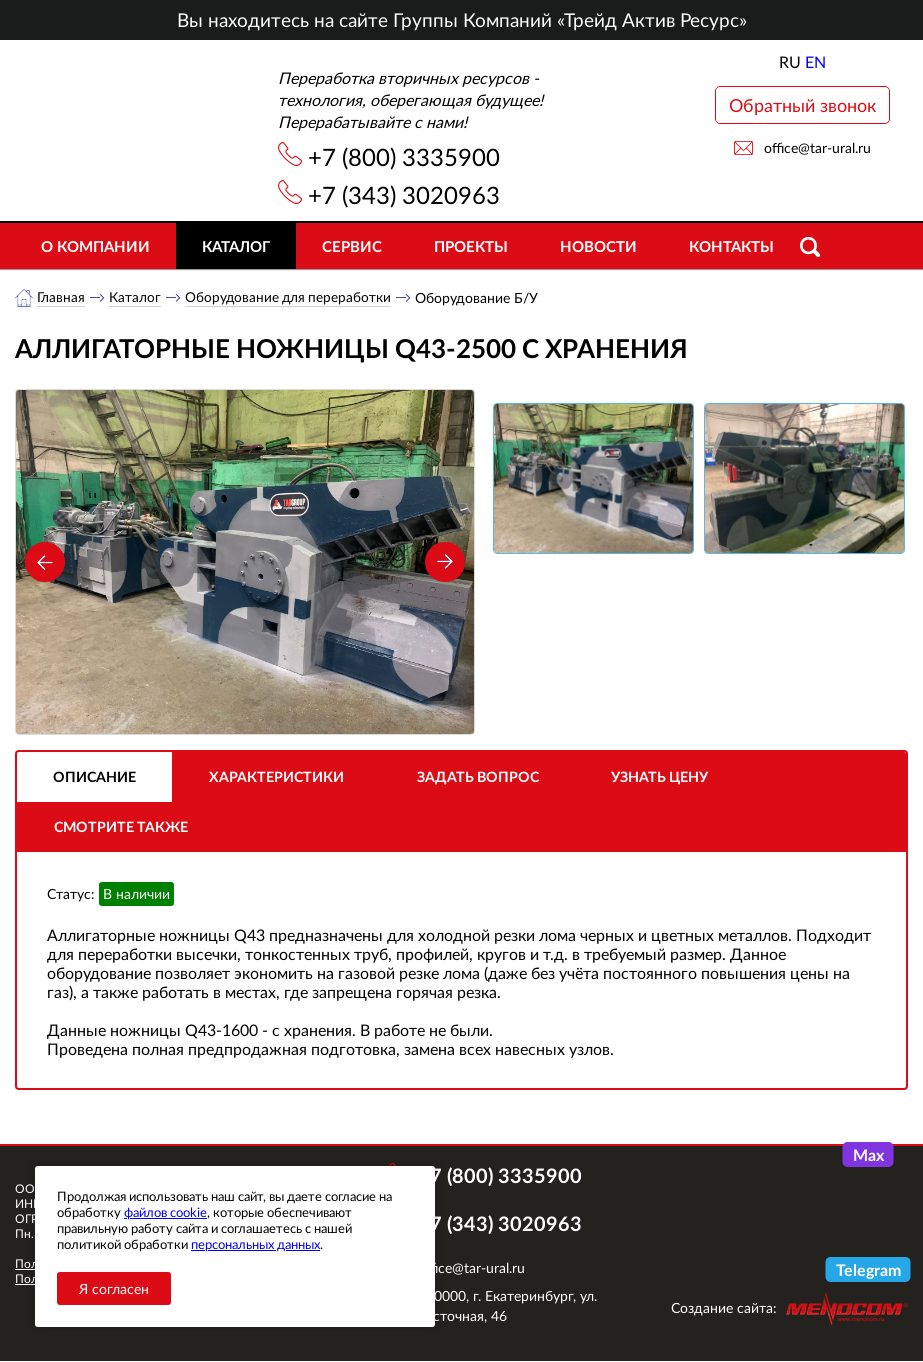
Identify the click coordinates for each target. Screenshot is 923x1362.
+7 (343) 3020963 (404, 194)
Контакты (731, 246)
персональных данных (255, 1244)
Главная (61, 297)
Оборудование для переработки (291, 297)
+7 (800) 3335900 (404, 156)
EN (815, 61)
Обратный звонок (802, 105)
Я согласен (114, 1288)
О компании (95, 246)
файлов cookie (165, 1212)
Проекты (471, 246)
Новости (598, 246)
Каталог (236, 246)
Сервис (352, 246)
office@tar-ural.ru (817, 147)
